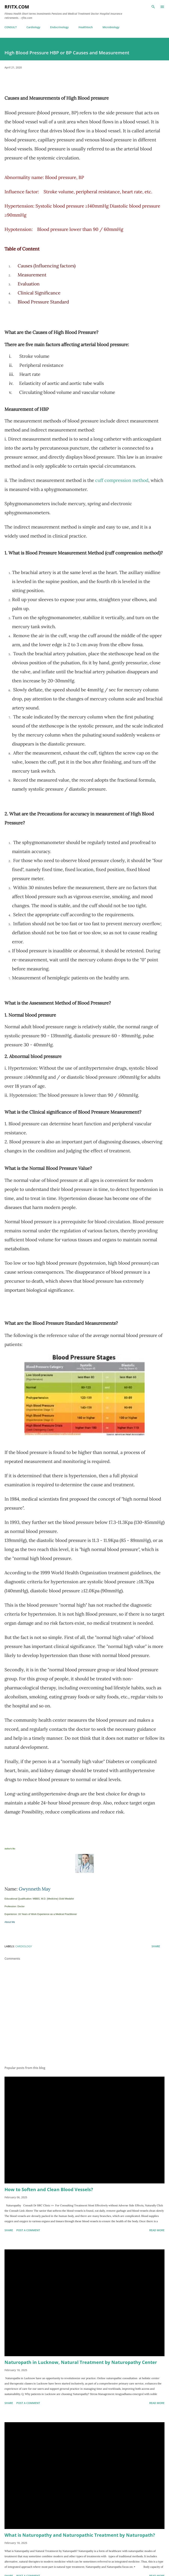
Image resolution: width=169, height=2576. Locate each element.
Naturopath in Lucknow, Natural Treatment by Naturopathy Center (81, 2362)
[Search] (153, 7)
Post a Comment (28, 2230)
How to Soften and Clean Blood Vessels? (49, 2189)
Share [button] (156, 1946)
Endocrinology (59, 27)
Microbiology (111, 27)
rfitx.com (17, 7)
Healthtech (85, 27)
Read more (156, 2230)
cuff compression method (121, 480)
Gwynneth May (35, 1889)
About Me (10, 1922)
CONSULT (11, 27)
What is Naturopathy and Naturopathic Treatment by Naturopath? (80, 2535)
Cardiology (33, 27)
